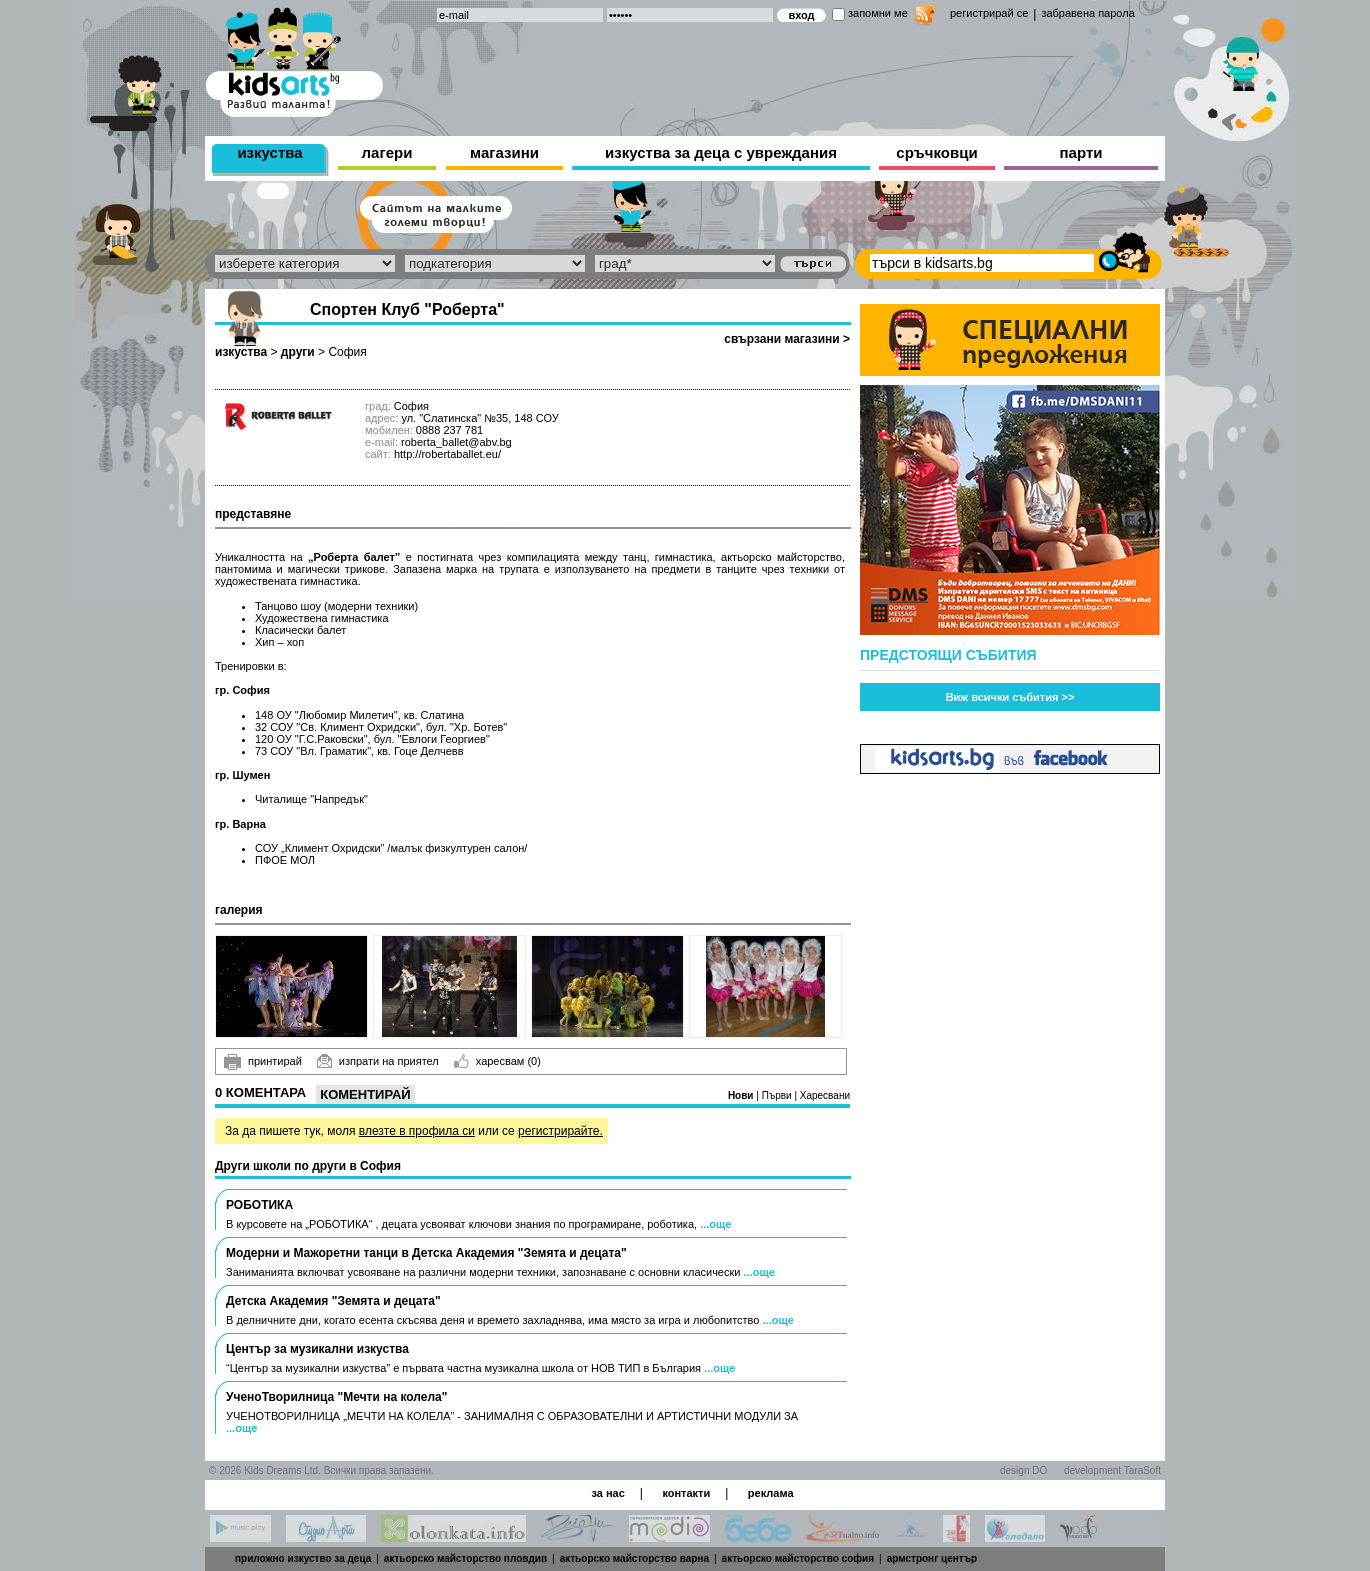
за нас (607, 1493)
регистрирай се (989, 13)
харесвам (497, 1061)
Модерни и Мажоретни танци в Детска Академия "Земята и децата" (426, 1253)
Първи (778, 1095)
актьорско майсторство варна (634, 1558)
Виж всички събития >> (1010, 697)
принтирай (263, 1062)
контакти (686, 1493)
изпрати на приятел (378, 1061)
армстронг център (932, 1558)
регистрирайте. (560, 1131)
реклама (771, 1493)
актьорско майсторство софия (798, 1558)
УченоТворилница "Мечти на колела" (336, 1397)
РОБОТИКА (259, 1205)
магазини (504, 152)
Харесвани (825, 1095)
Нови (742, 1095)
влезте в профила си (417, 1131)
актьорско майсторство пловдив (465, 1558)
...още (715, 1224)
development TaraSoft (1112, 1470)
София (347, 352)
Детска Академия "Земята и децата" (333, 1301)
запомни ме (878, 13)
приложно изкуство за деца (303, 1558)
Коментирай (365, 1094)
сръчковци (936, 152)
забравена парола (1087, 13)
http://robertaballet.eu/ (447, 454)
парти (1081, 152)
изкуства (269, 152)
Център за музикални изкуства (317, 1349)
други (298, 352)
